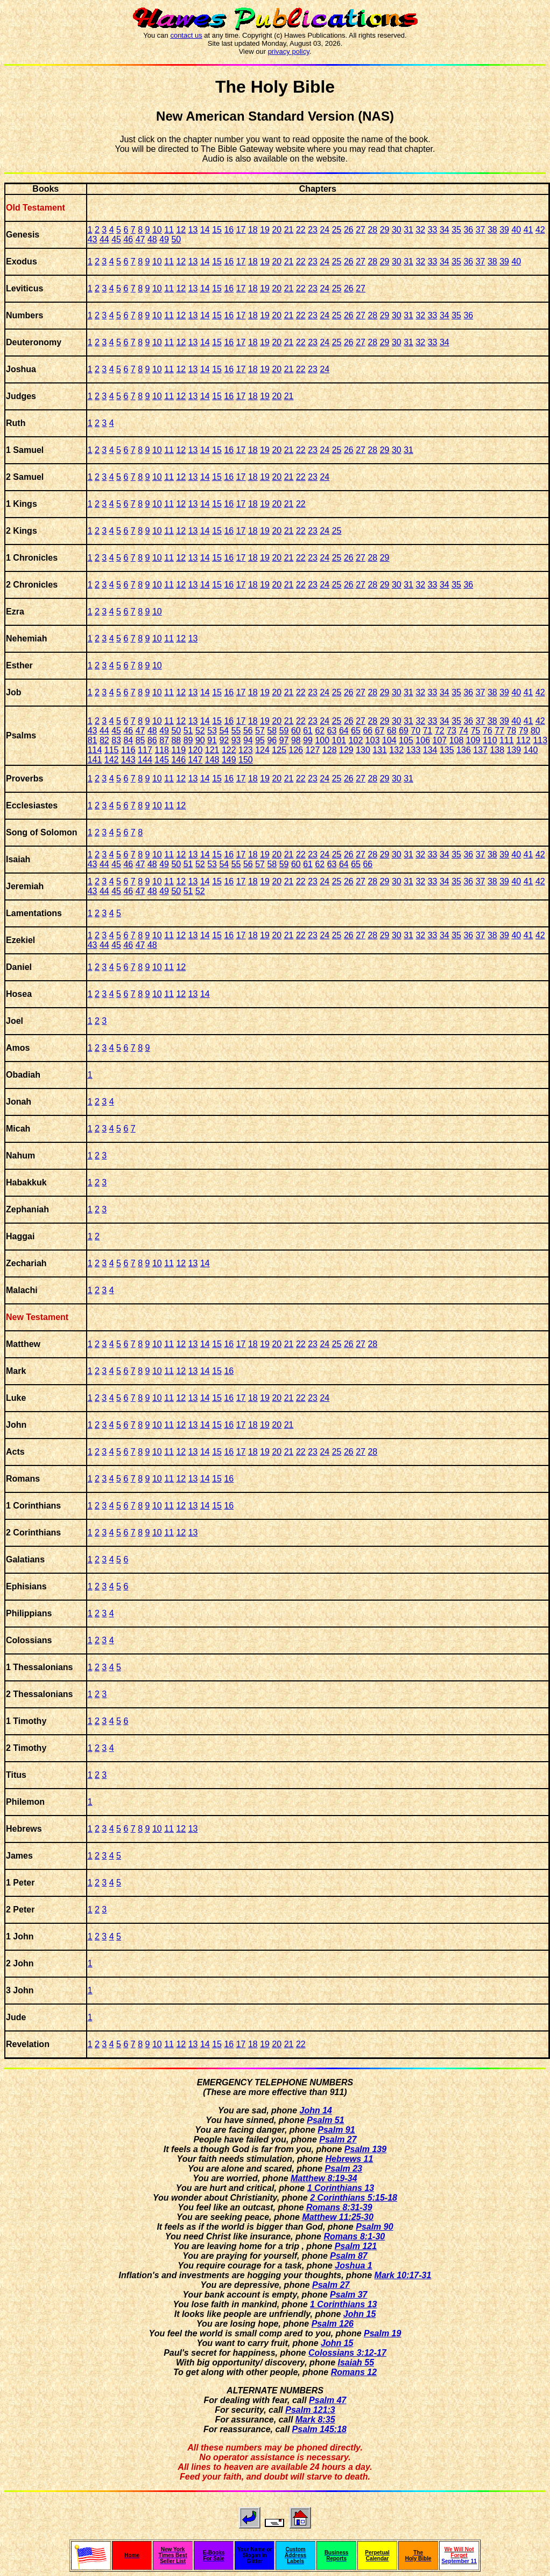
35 (456, 229)
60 (296, 730)
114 (95, 750)
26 (349, 229)
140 (531, 750)
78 (511, 730)
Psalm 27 (337, 2139)
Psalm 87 (348, 2255)
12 (181, 229)
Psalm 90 (374, 2226)
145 (161, 759)
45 (116, 239)
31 (408, 229)
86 (152, 740)
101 (339, 740)
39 (504, 229)
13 (193, 229)
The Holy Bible (275, 86)
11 (169, 229)
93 (236, 740)
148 (212, 759)
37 (480, 229)
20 (276, 229)
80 (535, 730)
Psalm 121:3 (310, 2409)
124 (262, 750)
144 (145, 759)
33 (433, 229)
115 (111, 750)
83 (116, 740)
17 (241, 229)
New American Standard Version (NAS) (275, 116)
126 (296, 750)
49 (164, 239)
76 (487, 730)
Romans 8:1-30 (354, 2236)
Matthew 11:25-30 (337, 2217)
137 (480, 750)
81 (92, 740)
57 (260, 730)
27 (360, 229)
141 (95, 759)
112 (523, 740)
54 (224, 730)
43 (92, 239)
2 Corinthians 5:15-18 (353, 2197)
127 (313, 750)
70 (415, 730)
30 (396, 229)
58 (272, 730)
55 (236, 730)
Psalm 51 (325, 2120)
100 (322, 740)
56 (248, 730)
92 (224, 740)
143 (128, 759)
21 (289, 229)
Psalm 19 (382, 2333)
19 (265, 229)
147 (195, 759)
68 (392, 730)
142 (111, 759)
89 (188, 740)
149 (229, 759)
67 (380, 730)
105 (406, 740)
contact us (186, 35)
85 (140, 740)
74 (463, 730)
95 (260, 740)
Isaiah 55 (355, 2362)
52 (200, 730)
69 (403, 730)
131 (379, 750)
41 (528, 229)
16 (229, 229)
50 (176, 239)
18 (253, 229)
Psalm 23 (343, 2168)
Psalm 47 (327, 2400)
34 (444, 229)
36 (468, 229)
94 (248, 740)
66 (367, 730)
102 (356, 740)
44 (104, 239)
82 (104, 740)
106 (422, 740)
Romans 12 (354, 2372)
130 (363, 750)
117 (145, 750)
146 (178, 759)
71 (428, 730)
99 (308, 740)
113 (540, 740)
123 (245, 750)
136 (463, 750)
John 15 (359, 2314)
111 (506, 740)
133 (413, 750)
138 (497, 750)
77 (499, 730)
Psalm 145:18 (319, 2429)
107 (439, 740)
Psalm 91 (336, 2129)
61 (308, 730)
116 (128, 750)
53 (212, 730)
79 (523, 730)
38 (492, 229)
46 (128, 239)
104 (389, 740)
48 (152, 239)
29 (385, 229)
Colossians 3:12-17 (347, 2352)
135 (447, 750)
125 (279, 750)
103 (372, 740)
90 (200, 740)
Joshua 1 (353, 2265)
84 (128, 740)
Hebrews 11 (349, 2158)
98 (296, 740)
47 (140, 239)
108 (456, 740)
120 (195, 750)
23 (313, 229)
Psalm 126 (333, 2323)
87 (164, 740)
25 (337, 229)
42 (540, 229)
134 (430, 750)
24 (324, 229)
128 (329, 750)
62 (320, 730)
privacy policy (288, 51)
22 (301, 229)
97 (284, 740)
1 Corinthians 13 (340, 2188)
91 (212, 740)
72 (440, 730)
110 (490, 740)
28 (372, 229)
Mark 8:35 (315, 2419)
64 (344, 730)
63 (332, 730)
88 (176, 740)
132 (396, 750)
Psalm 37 (348, 2294)
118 (161, 750)
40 (516, 229)
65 (356, 730)
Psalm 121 (356, 2246)
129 (346, 750)
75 (476, 730)
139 (514, 750)
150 (245, 759)
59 (284, 730)
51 (188, 730)
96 (272, 740)
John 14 (315, 2110)
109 (473, 740)
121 (212, 750)
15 (217, 229)
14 (205, 229)
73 (451, 730)
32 (420, 229)
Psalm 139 (365, 2149)
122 (229, 750)
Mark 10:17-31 (403, 2275)
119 (178, 750)
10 (157, 229)
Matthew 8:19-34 (324, 2178)
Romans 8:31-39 (339, 2207)
